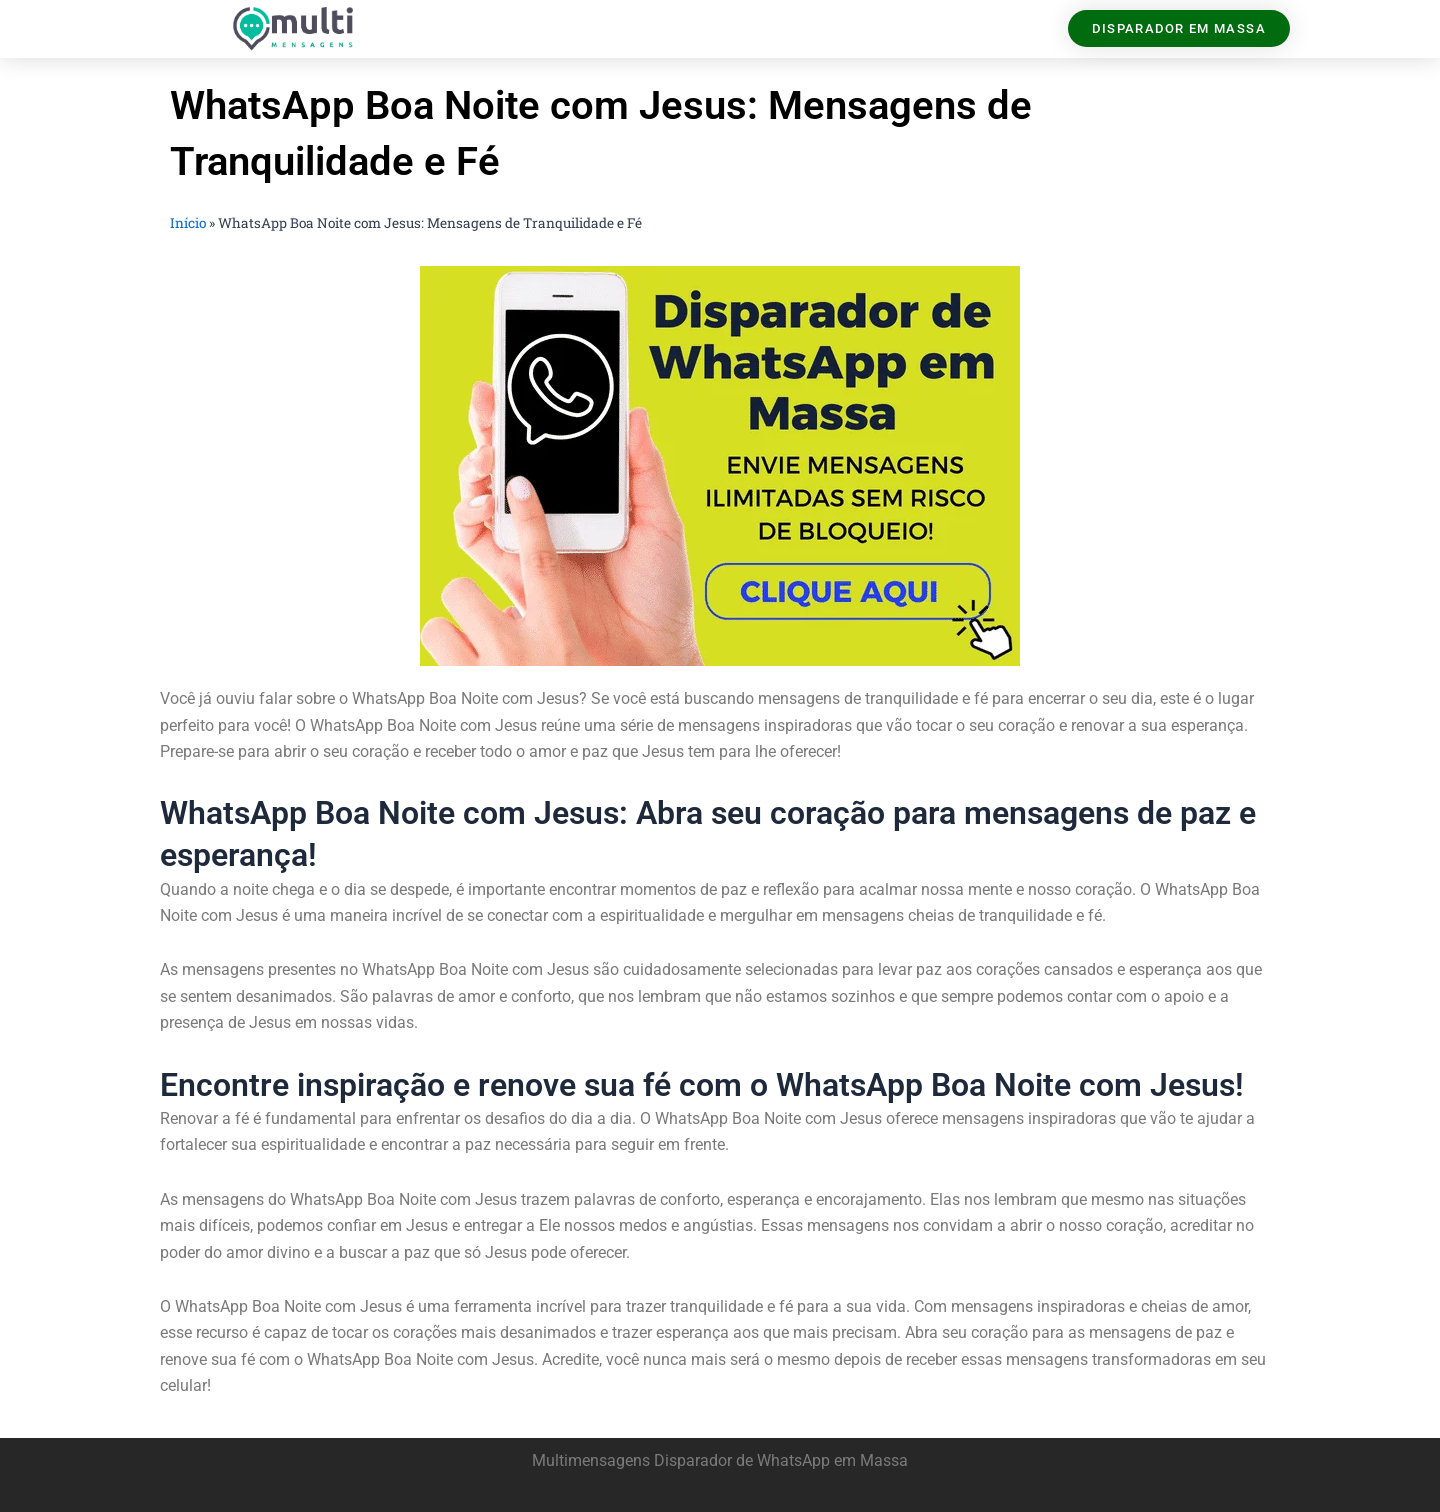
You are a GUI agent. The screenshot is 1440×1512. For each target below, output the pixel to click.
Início (188, 223)
